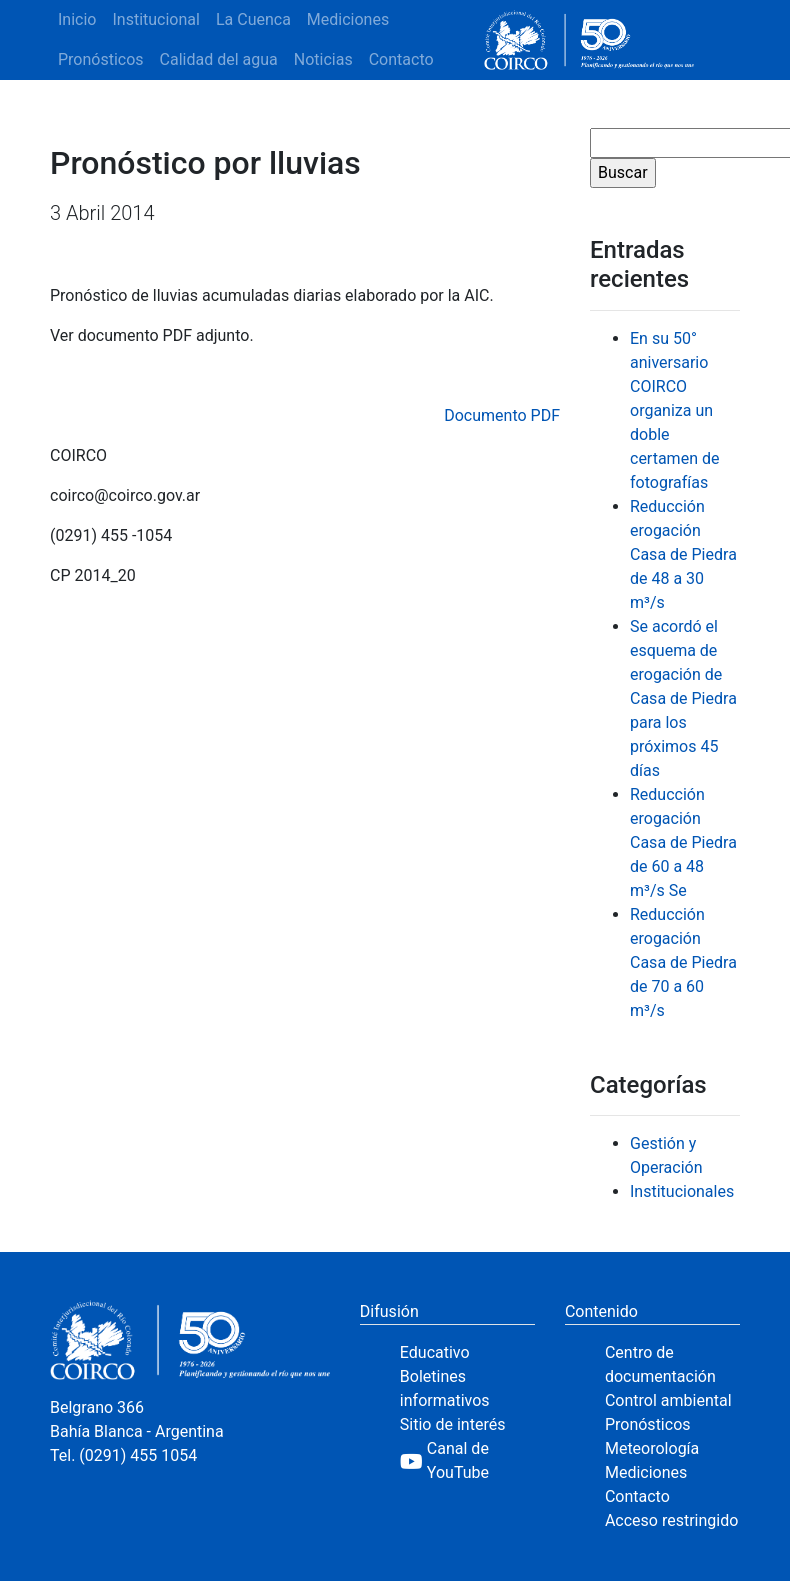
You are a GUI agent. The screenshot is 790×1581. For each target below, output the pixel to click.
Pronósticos (101, 59)
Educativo (435, 1352)
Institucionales (682, 1191)
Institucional (155, 19)
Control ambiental (668, 1400)
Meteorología (652, 1448)
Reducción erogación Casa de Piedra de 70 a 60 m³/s (683, 962)
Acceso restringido (671, 1520)
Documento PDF (502, 415)
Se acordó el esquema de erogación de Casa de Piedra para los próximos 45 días (683, 698)
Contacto (401, 59)
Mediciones (348, 19)
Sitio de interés (453, 1424)
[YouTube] (467, 1461)
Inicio (77, 19)
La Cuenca (253, 19)
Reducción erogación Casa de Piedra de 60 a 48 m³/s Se (683, 842)
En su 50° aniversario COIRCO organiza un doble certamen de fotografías (674, 410)
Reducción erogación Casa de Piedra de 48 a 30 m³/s (683, 554)
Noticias (323, 59)
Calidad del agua (219, 59)
